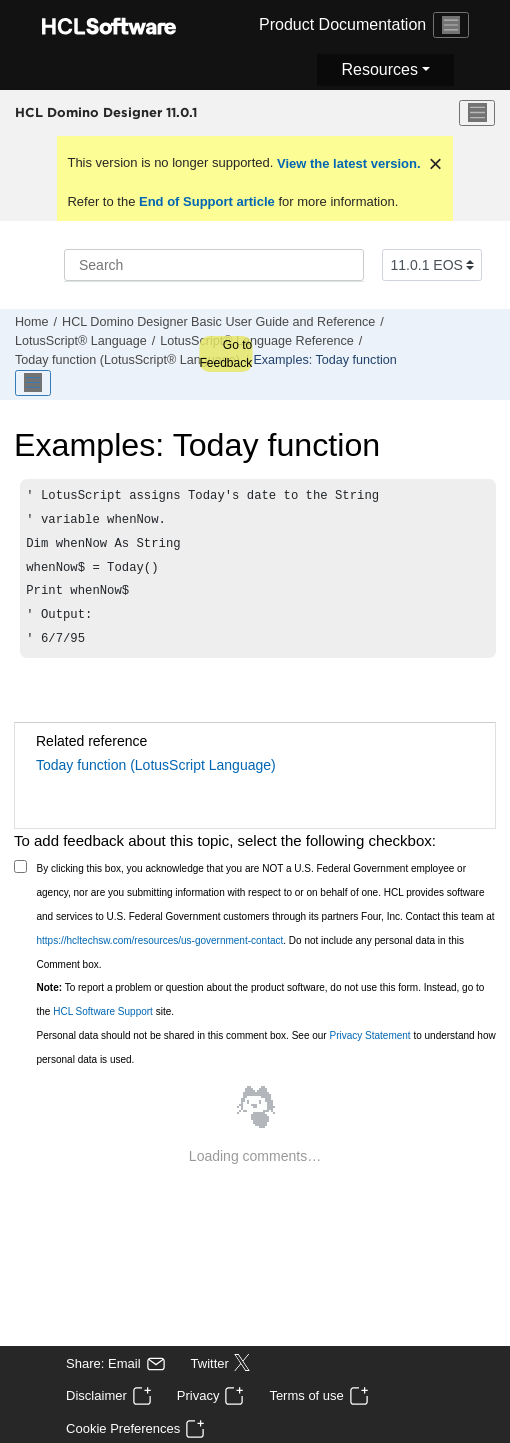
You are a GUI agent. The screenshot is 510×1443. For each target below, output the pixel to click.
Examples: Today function (324, 360)
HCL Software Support (103, 1025)
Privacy (198, 1395)
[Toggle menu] (477, 113)
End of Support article (206, 201)
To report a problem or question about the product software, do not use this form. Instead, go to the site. (261, 1013)
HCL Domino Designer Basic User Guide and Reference (218, 322)
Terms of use (306, 1395)
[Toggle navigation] (451, 25)
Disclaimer (96, 1395)
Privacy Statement (369, 1049)
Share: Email (103, 1363)
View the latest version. (346, 163)
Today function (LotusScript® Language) (127, 360)
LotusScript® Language (81, 341)
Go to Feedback (225, 354)
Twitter (210, 1363)
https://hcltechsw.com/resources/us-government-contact (160, 954)
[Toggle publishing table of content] (33, 383)
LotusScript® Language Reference (256, 341)
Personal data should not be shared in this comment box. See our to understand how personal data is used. (266, 1061)
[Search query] (214, 265)
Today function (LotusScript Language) (156, 779)
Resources (379, 69)
